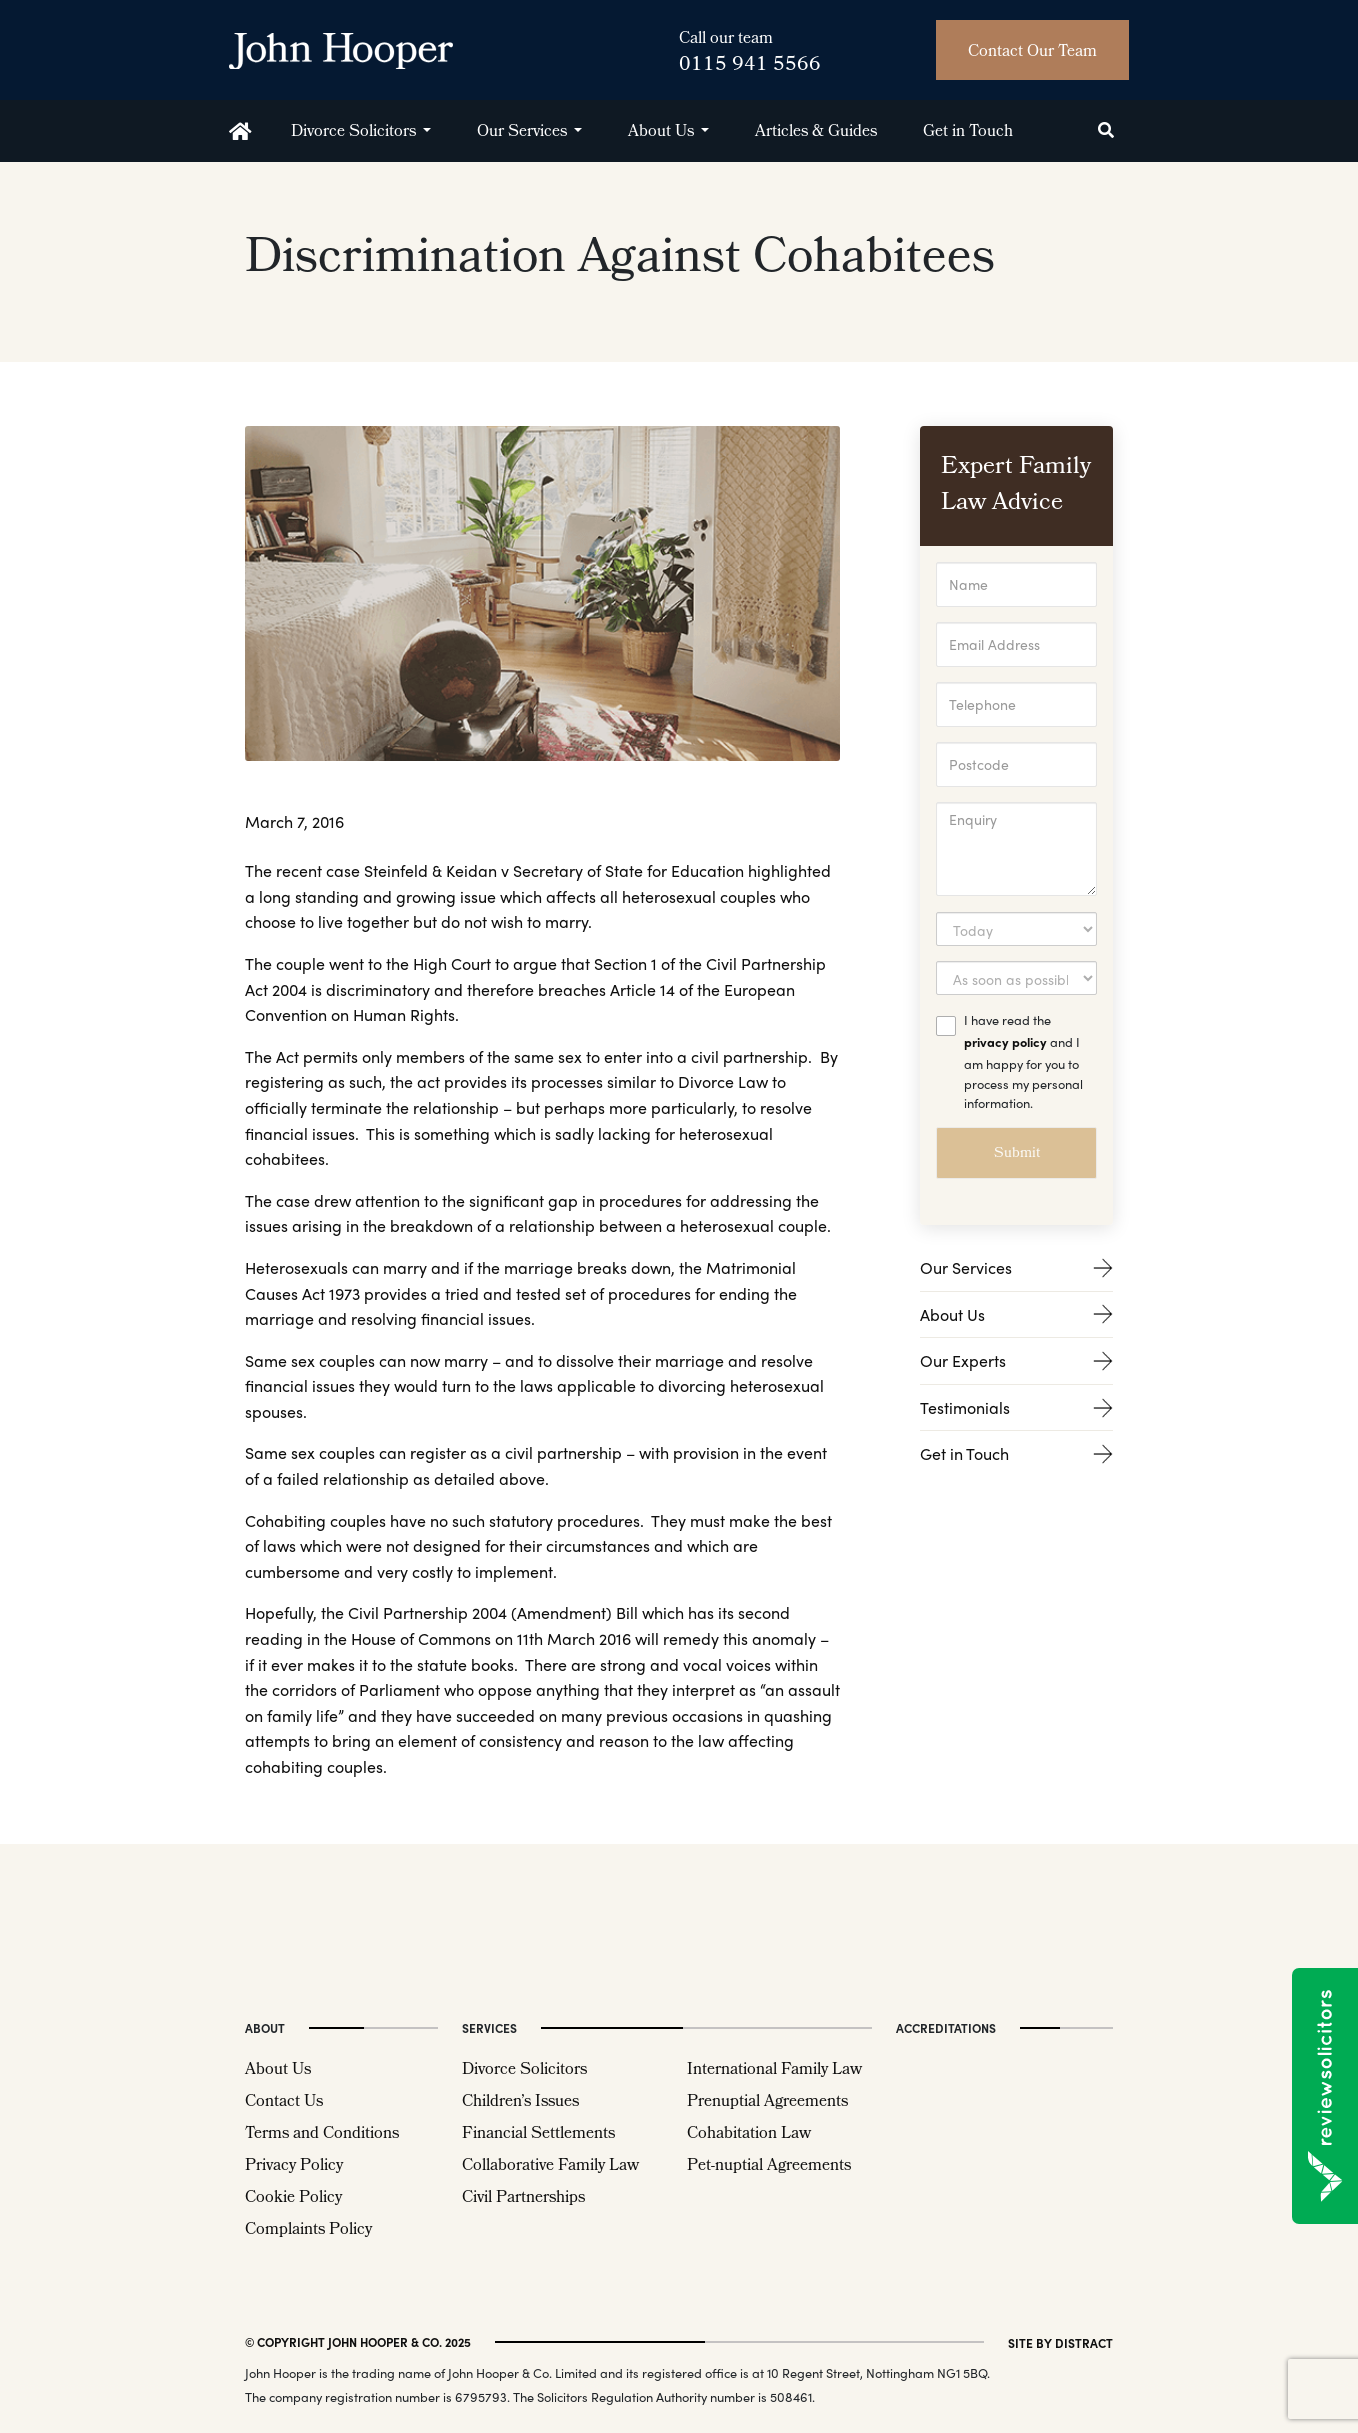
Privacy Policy (294, 2166)
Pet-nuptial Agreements (769, 2166)
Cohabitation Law (749, 2134)
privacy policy (1005, 1041)
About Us (661, 132)
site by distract (1060, 2342)
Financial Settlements (538, 2134)
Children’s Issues (520, 2102)
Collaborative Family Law (550, 2166)
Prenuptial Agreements (767, 2102)
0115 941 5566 (750, 66)
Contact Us (284, 2102)
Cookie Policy (293, 2198)
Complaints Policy (308, 2230)
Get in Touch (968, 132)
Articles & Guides (816, 132)
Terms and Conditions (322, 2134)
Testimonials (1016, 1407)
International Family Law (774, 2070)
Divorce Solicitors (353, 132)
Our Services (522, 132)
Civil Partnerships (523, 2198)
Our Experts (1016, 1360)
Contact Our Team (1032, 52)
